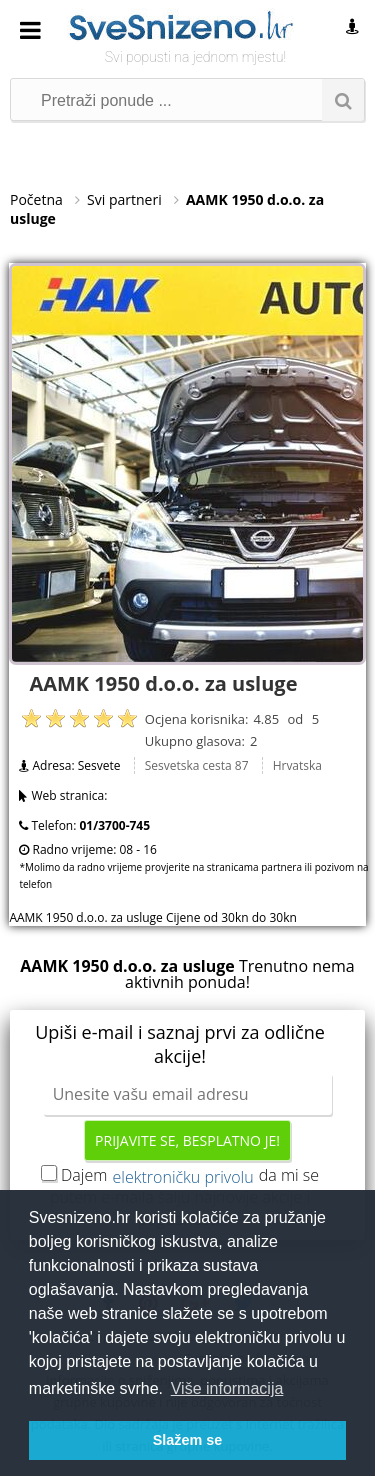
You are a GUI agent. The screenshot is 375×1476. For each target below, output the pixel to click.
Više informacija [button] (227, 1388)
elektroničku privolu (183, 1177)
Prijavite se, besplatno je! (187, 1140)
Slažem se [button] (188, 1440)
